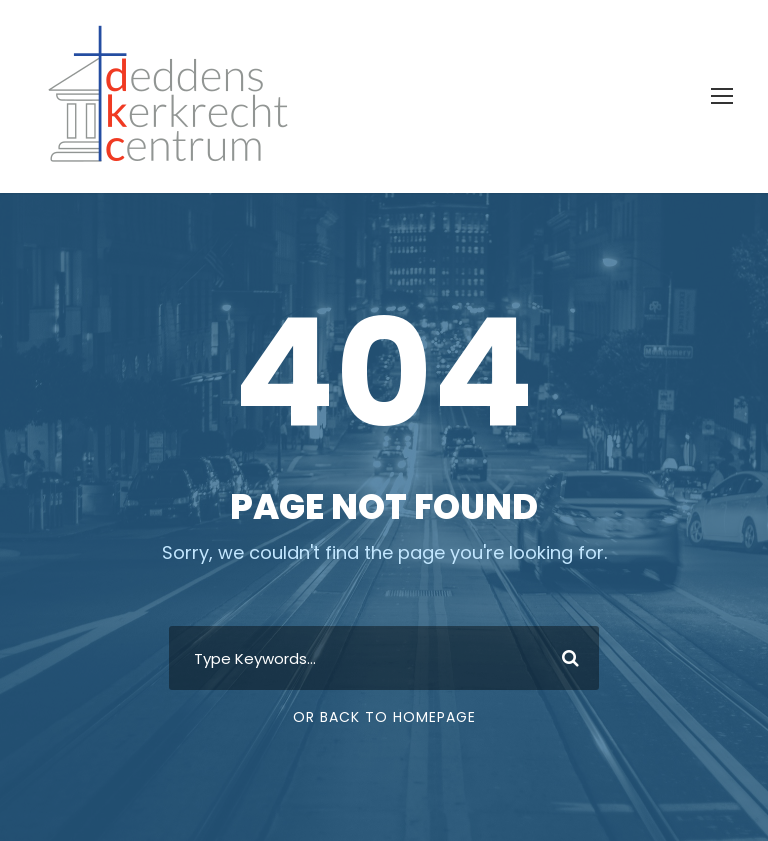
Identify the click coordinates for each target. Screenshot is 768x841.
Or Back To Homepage (384, 717)
